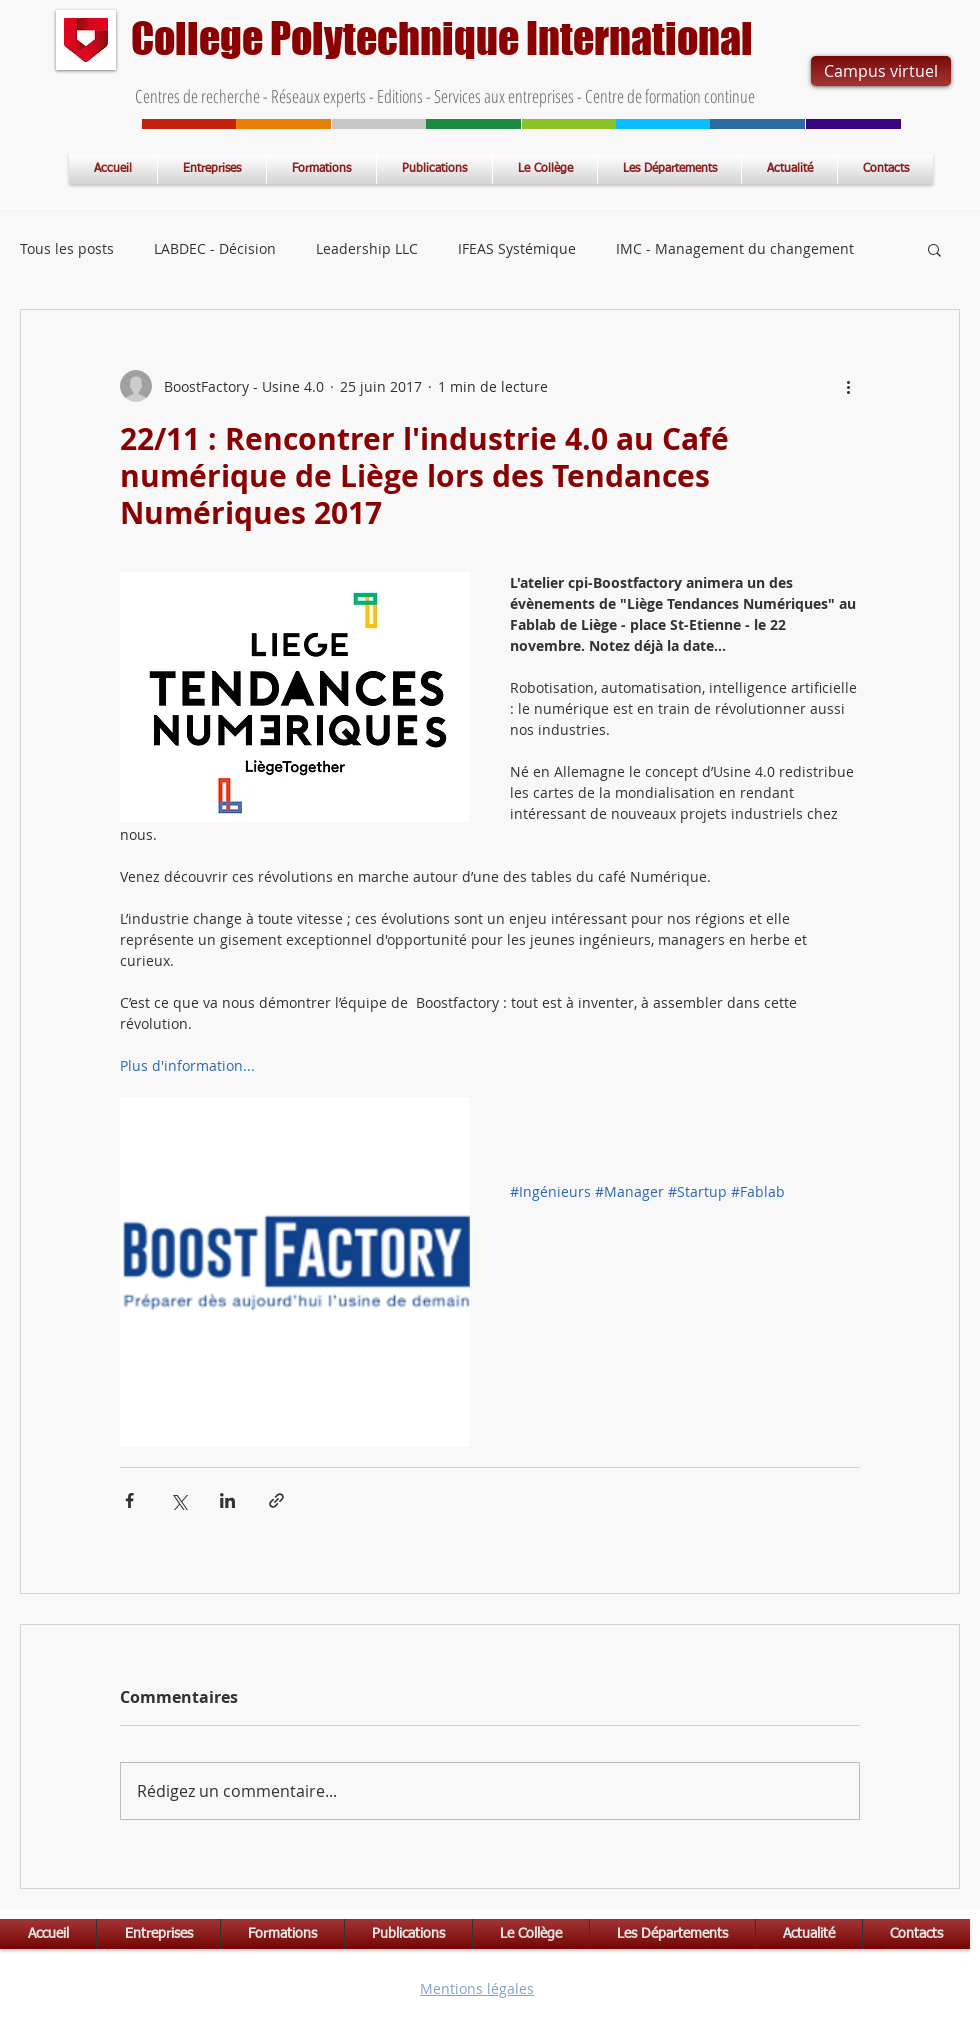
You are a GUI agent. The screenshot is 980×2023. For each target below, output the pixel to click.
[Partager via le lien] (276, 1500)
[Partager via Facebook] (129, 1500)
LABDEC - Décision (215, 249)
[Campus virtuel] (881, 71)
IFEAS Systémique (517, 249)
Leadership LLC (367, 249)
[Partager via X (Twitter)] (178, 1500)
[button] (934, 249)
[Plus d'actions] (848, 386)
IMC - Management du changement (735, 249)
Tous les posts (67, 249)
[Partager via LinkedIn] (227, 1500)
